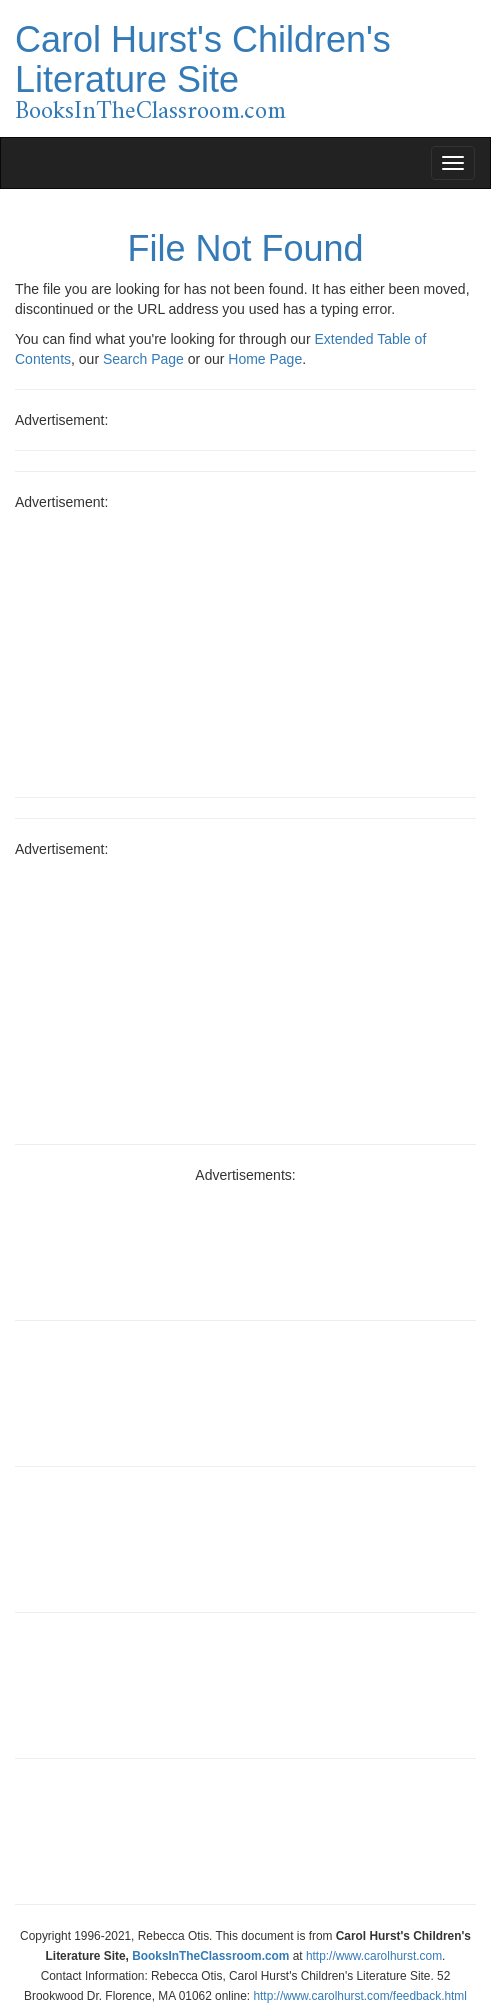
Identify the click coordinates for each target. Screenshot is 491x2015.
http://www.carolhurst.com (374, 1956)
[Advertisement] (245, 647)
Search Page (143, 359)
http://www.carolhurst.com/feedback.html (359, 1996)
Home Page (265, 359)
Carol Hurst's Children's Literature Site (203, 59)
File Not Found (245, 248)
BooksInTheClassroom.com (150, 112)
